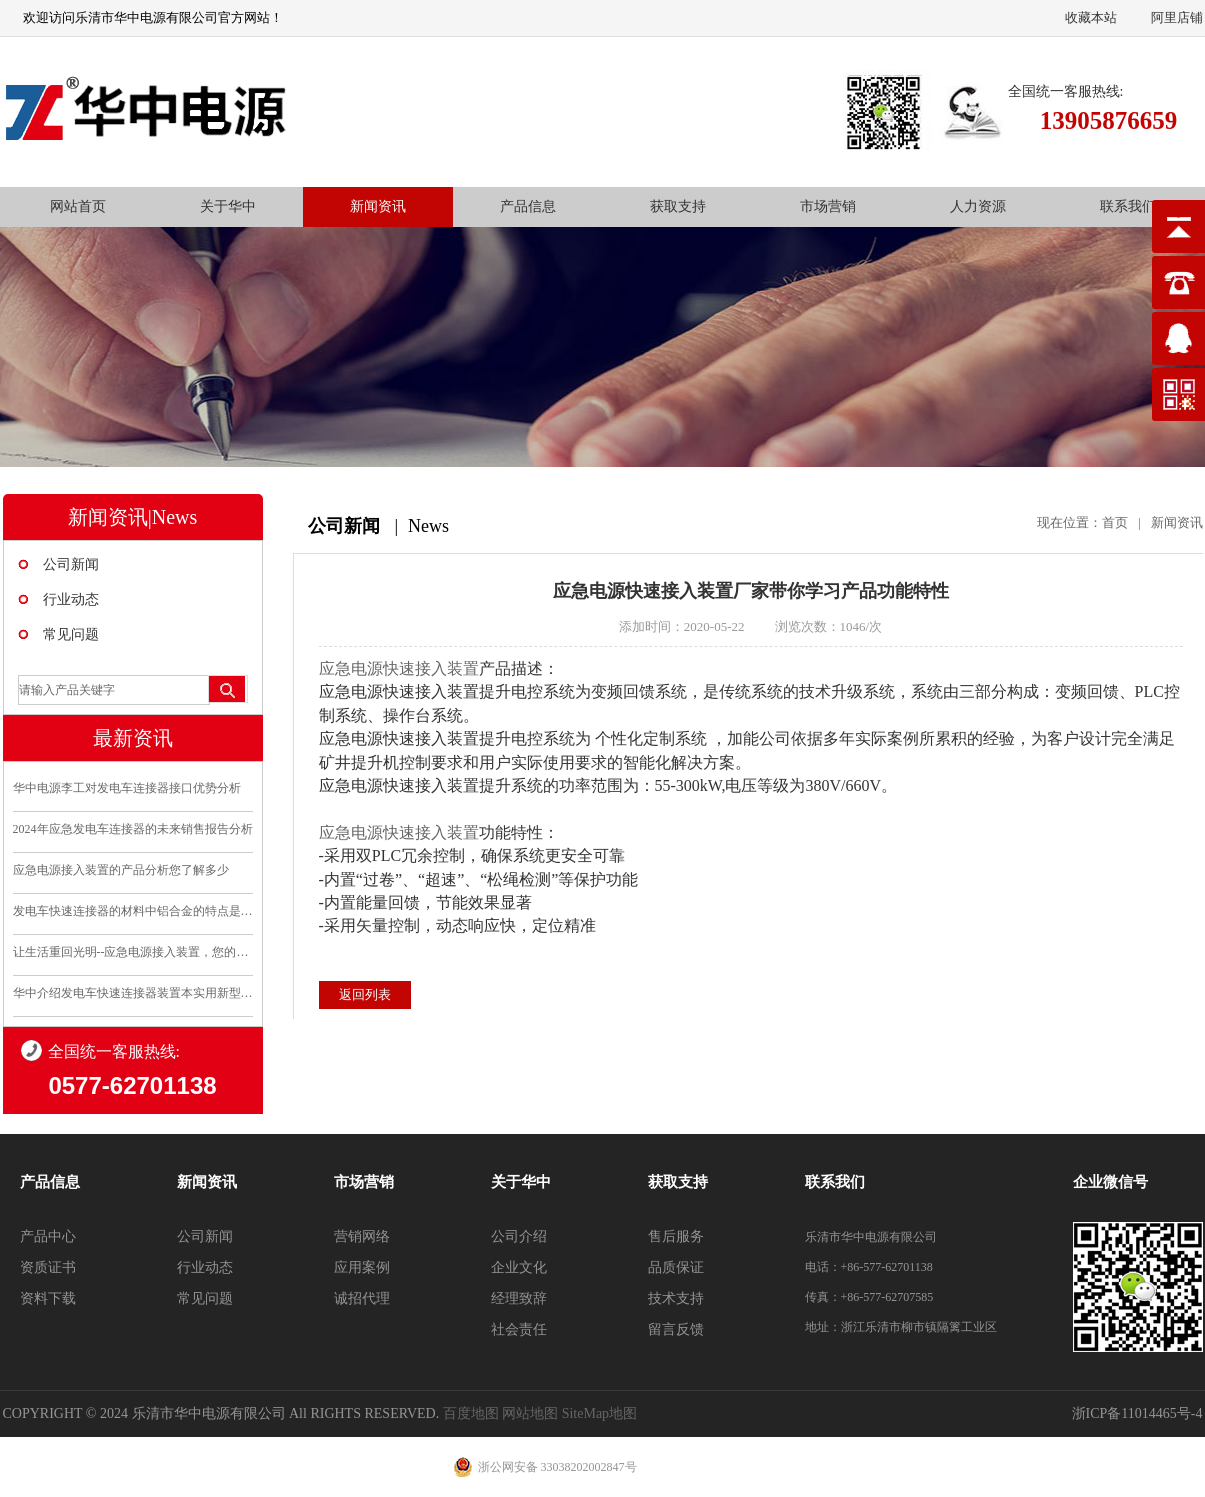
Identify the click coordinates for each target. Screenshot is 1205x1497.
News (428, 526)
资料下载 (48, 1298)
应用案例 (362, 1267)
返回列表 (365, 994)
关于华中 (228, 206)
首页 (1115, 522)
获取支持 (678, 206)
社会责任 (519, 1329)
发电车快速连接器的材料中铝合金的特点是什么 (133, 911)
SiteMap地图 (599, 1413)
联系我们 (1128, 206)
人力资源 (978, 206)
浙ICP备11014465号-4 (1137, 1413)
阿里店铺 (1177, 17)
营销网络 (362, 1236)
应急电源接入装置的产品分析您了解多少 (121, 870)
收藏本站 (1091, 17)
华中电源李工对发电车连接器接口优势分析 (127, 788)
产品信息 (528, 206)
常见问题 (71, 634)
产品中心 (48, 1236)
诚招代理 (362, 1298)
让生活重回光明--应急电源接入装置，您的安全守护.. (133, 952)
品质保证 (676, 1267)
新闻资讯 (378, 206)
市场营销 (828, 206)
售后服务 (676, 1236)
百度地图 (471, 1413)
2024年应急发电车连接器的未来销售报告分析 (133, 829)
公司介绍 (519, 1236)
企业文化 (519, 1267)
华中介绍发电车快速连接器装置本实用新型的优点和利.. (133, 993)
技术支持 (676, 1298)
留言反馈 (676, 1329)
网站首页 (78, 206)
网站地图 (530, 1413)
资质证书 (48, 1267)
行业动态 (71, 599)
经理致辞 (519, 1298)
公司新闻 (71, 564)
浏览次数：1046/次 (829, 626)
